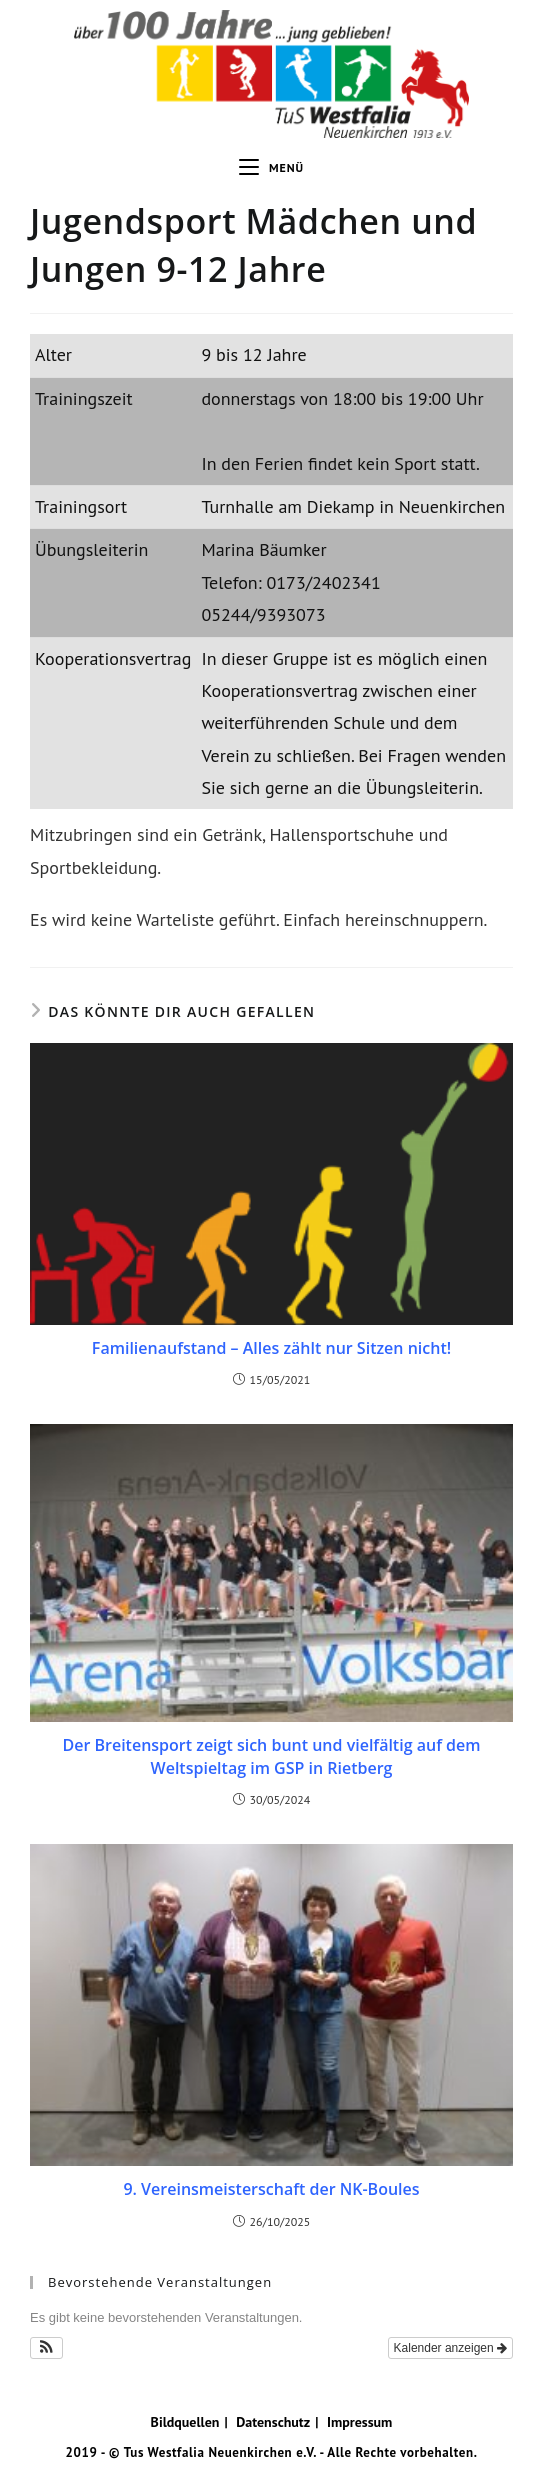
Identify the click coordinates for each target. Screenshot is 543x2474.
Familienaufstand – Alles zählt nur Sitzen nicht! (271, 1348)
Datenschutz (273, 2422)
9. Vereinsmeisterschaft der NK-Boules (271, 2189)
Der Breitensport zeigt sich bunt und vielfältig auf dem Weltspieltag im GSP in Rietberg (271, 1756)
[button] (46, 2348)
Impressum (359, 2422)
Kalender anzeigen (450, 2348)
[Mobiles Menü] (271, 168)
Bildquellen (185, 2422)
